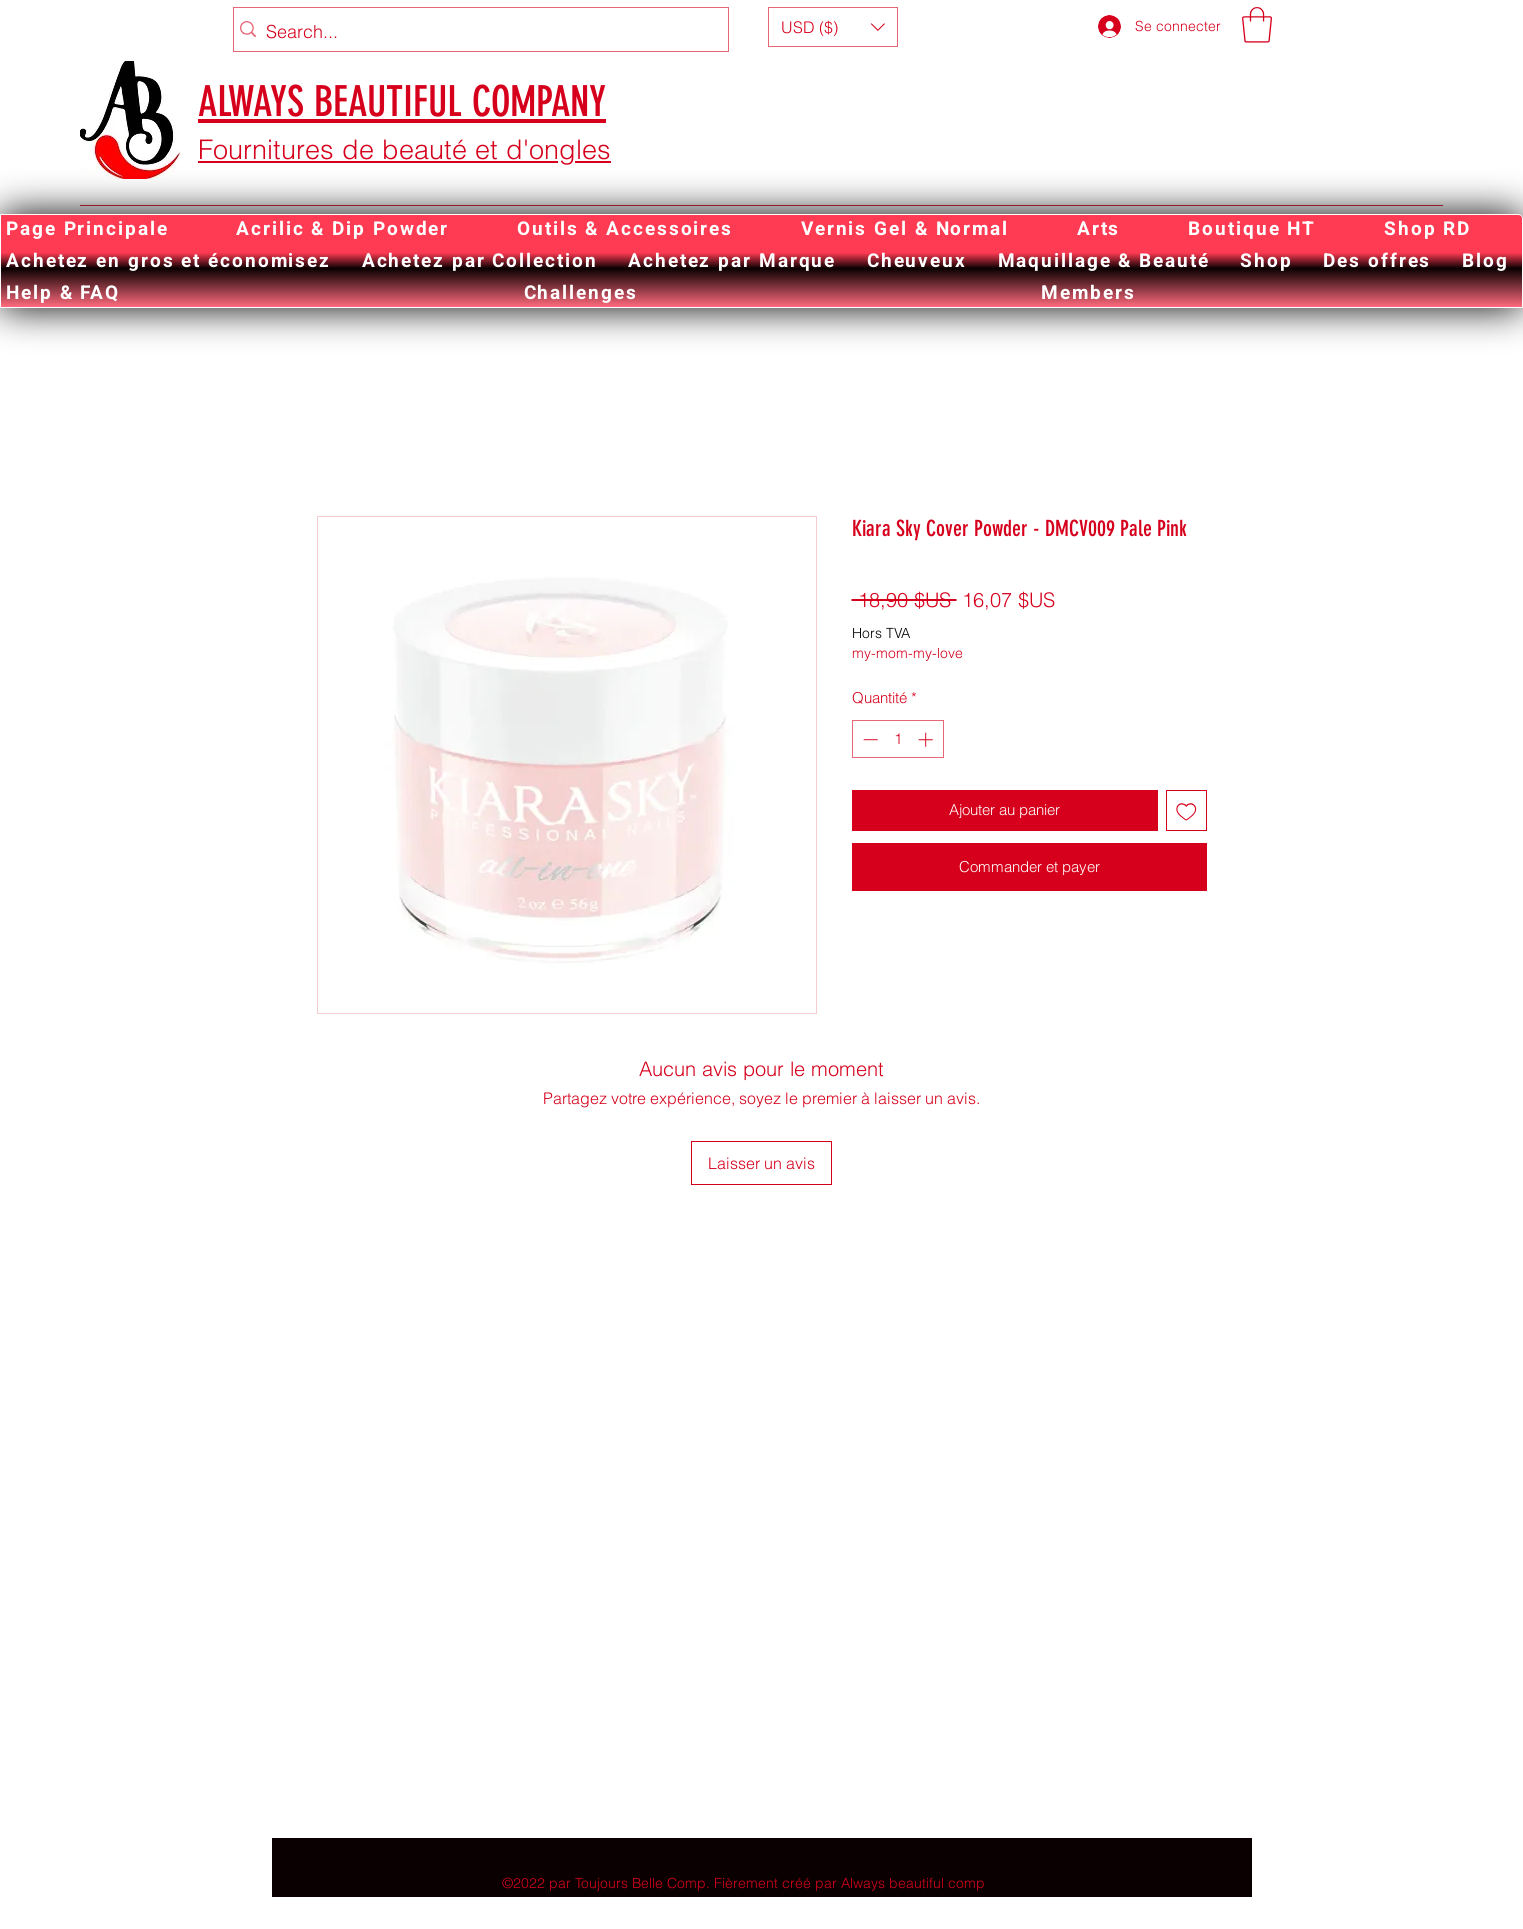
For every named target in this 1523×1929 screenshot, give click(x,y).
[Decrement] (868, 739)
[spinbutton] (897, 739)
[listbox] (833, 27)
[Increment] (927, 739)
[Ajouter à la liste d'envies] (1186, 810)
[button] (833, 27)
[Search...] (476, 32)
